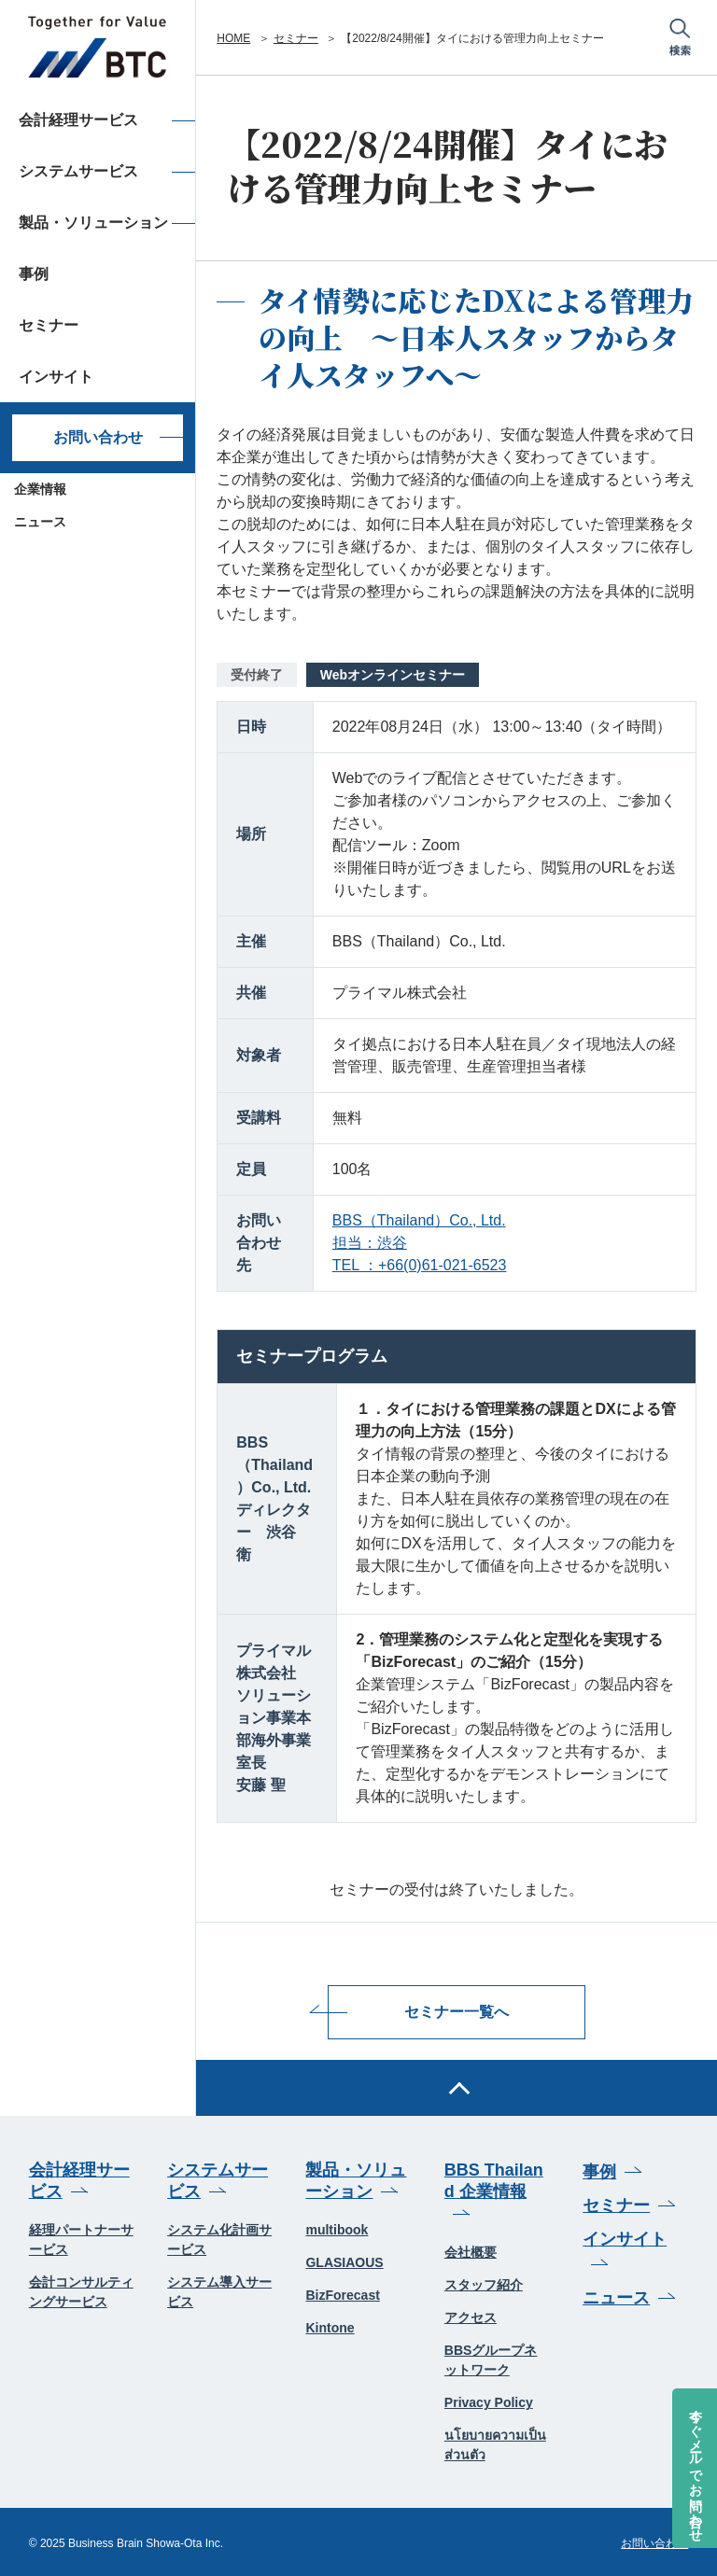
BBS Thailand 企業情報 (493, 2179)
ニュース (40, 521)
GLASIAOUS (344, 2261)
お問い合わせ (98, 437)
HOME (233, 38)
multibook (336, 2228)
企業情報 (40, 489)
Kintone (329, 2326)
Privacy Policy (488, 2400)
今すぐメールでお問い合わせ (695, 2468)
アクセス (470, 2315)
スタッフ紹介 (483, 2282)
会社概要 (470, 2250)
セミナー (296, 38)
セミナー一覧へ (456, 2011)
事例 (599, 2170)
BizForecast (342, 2294)
